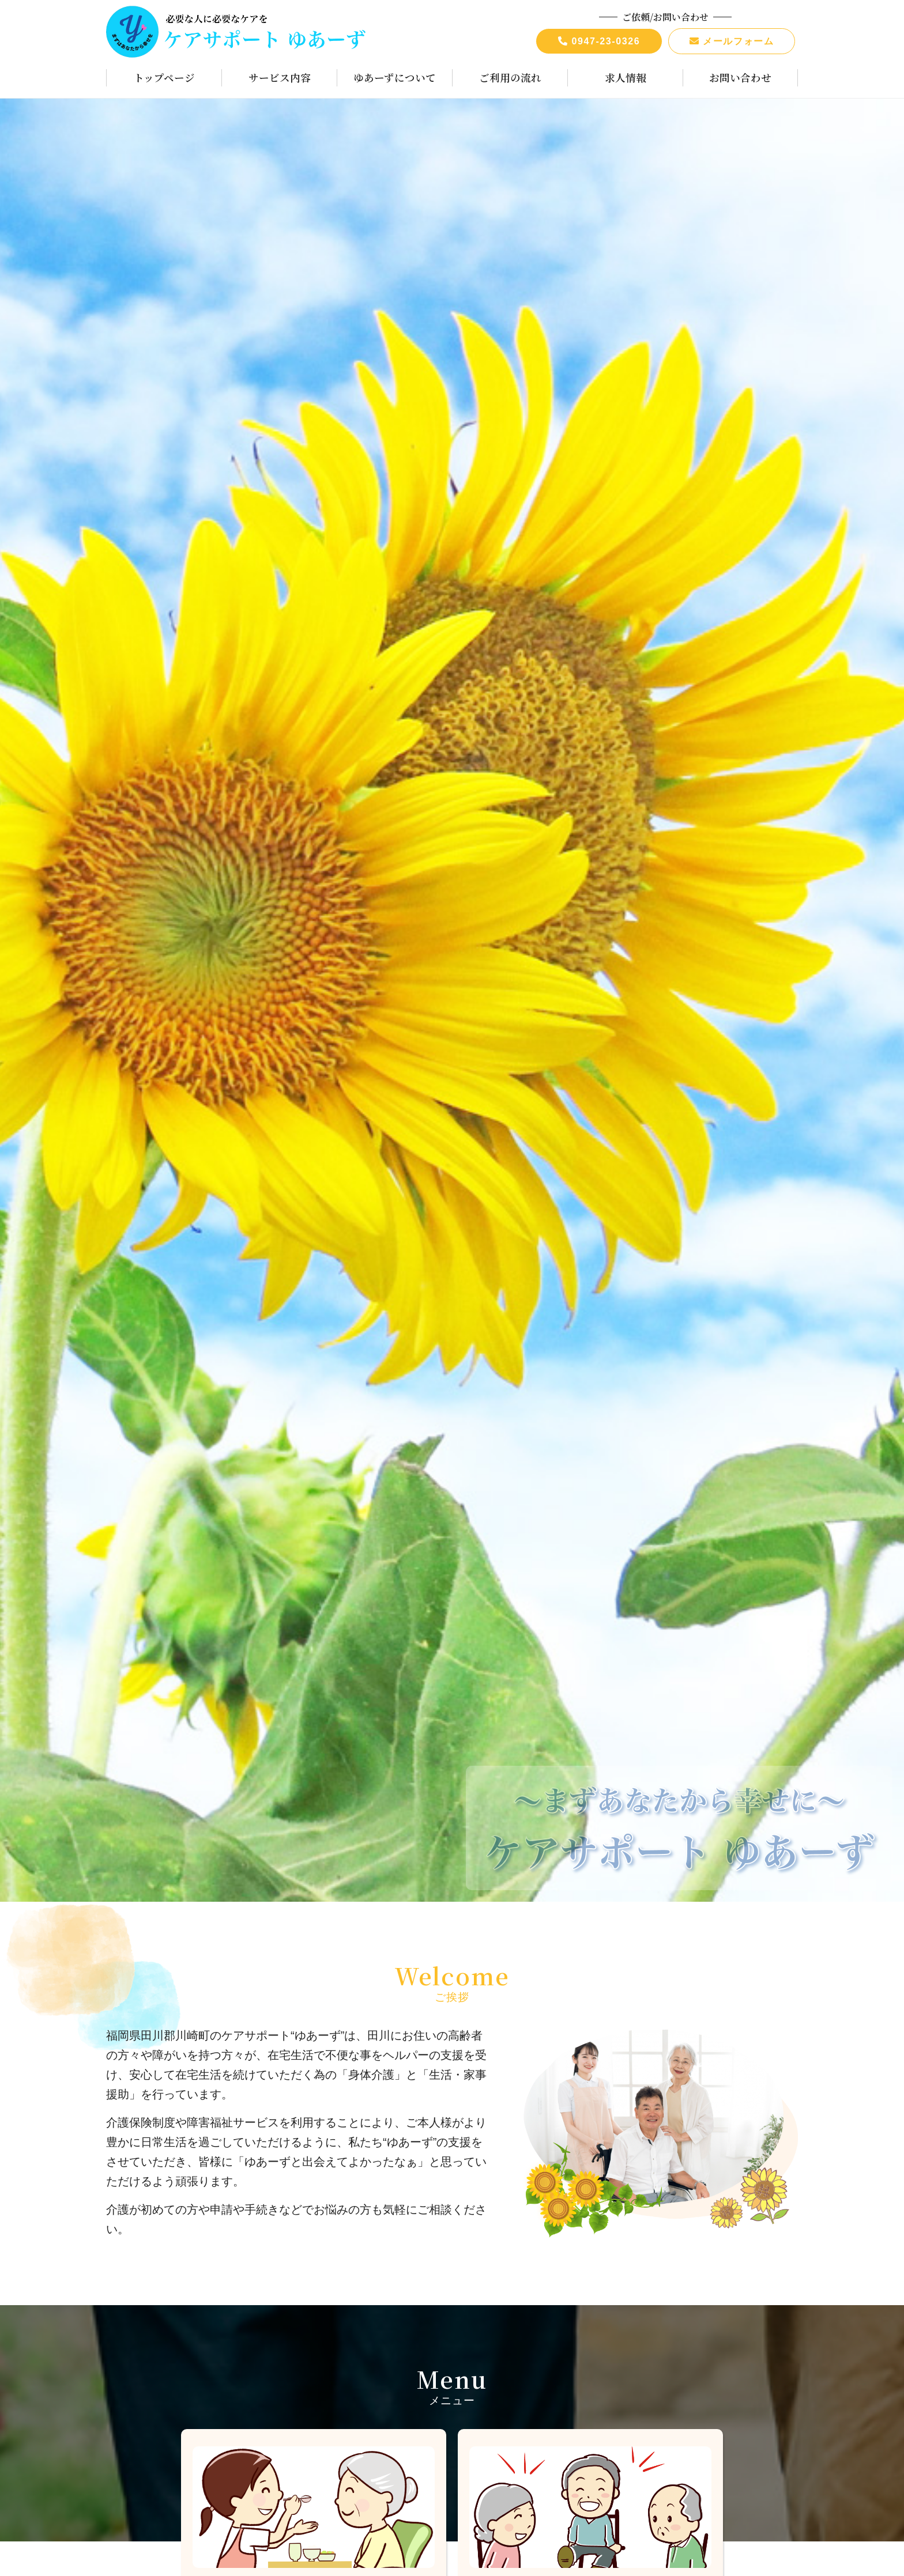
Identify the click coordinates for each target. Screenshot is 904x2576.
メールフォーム (732, 41)
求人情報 (625, 77)
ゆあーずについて (394, 77)
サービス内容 (279, 77)
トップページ (164, 77)
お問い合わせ (740, 77)
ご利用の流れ (510, 77)
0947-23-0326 (599, 41)
